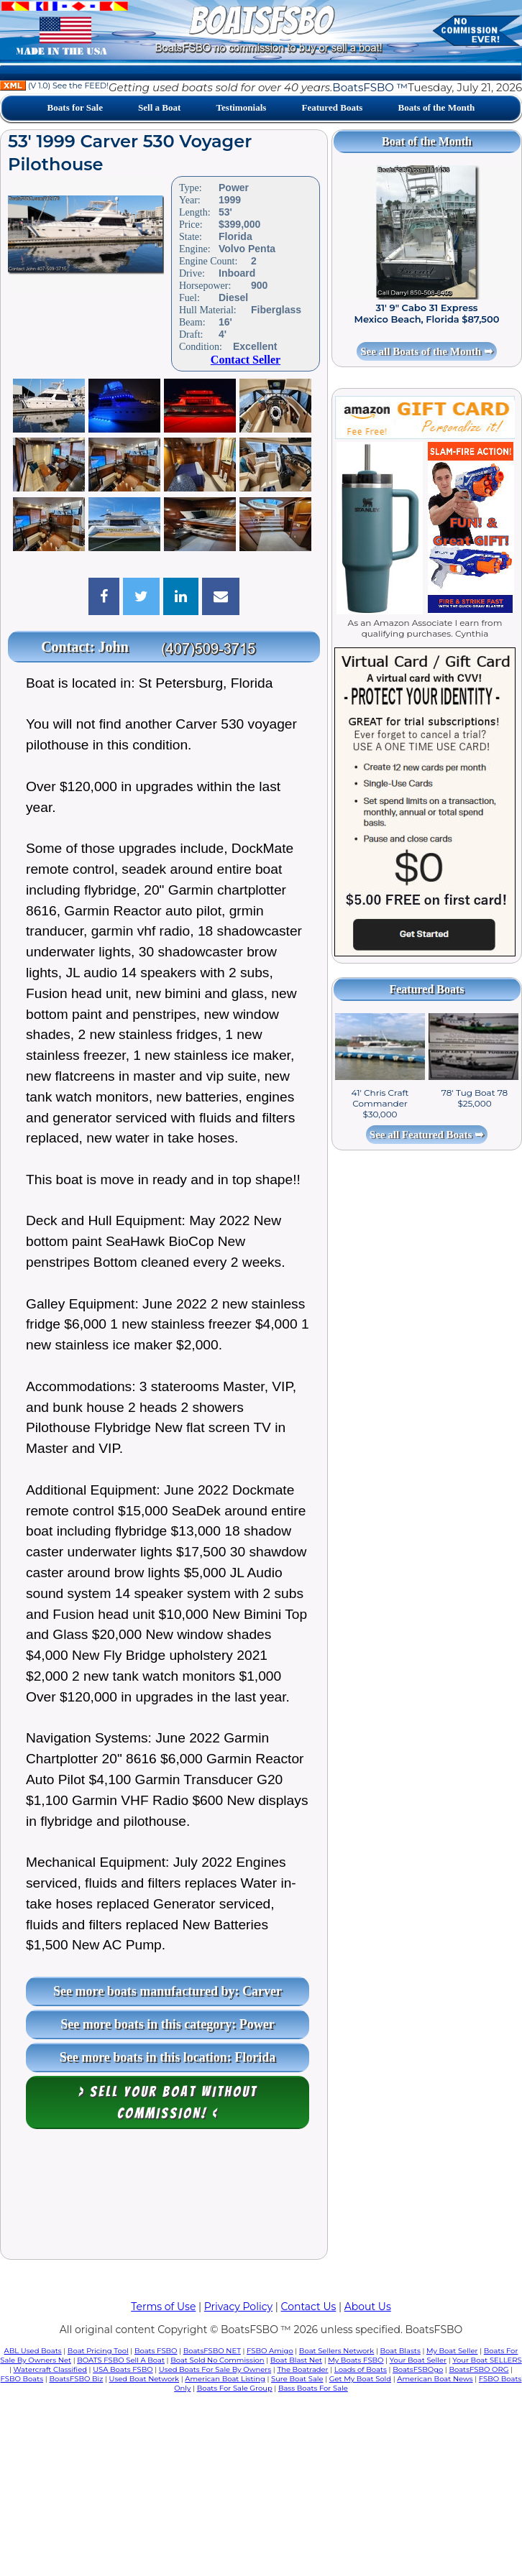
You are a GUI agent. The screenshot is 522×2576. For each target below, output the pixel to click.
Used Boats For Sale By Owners (215, 2369)
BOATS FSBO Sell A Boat (121, 2360)
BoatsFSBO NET (212, 2350)
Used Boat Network (144, 2378)
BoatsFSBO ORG (478, 2369)
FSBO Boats (22, 2378)
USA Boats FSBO (122, 2369)
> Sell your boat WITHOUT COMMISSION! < (167, 2102)
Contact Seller (245, 360)
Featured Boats (331, 107)
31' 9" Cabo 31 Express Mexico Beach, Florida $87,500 (427, 313)
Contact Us (308, 2306)
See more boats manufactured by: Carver (167, 1991)
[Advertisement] (164, 2197)
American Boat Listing (225, 2378)
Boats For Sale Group (235, 2388)
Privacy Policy (238, 2306)
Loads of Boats (360, 2369)
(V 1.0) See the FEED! (54, 85)
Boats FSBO (156, 2350)
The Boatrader (302, 2369)
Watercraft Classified (50, 2369)
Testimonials (241, 107)
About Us (367, 2306)
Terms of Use (163, 2306)
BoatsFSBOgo (418, 2369)
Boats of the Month (436, 107)
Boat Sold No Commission (217, 2360)
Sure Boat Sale (297, 2378)
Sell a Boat (159, 107)
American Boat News (434, 2378)
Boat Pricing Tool (98, 2350)
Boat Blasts (400, 2350)
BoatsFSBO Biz (76, 2378)
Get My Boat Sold (360, 2378)
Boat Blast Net (296, 2360)
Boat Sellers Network (336, 2350)
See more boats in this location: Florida (168, 2057)
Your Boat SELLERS (486, 2360)
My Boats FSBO (355, 2360)
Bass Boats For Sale (313, 2388)
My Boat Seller (452, 2350)
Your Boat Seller (418, 2360)
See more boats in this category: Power (167, 2024)
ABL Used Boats (33, 2350)
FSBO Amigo (270, 2350)
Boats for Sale (75, 107)
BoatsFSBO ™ (370, 87)
